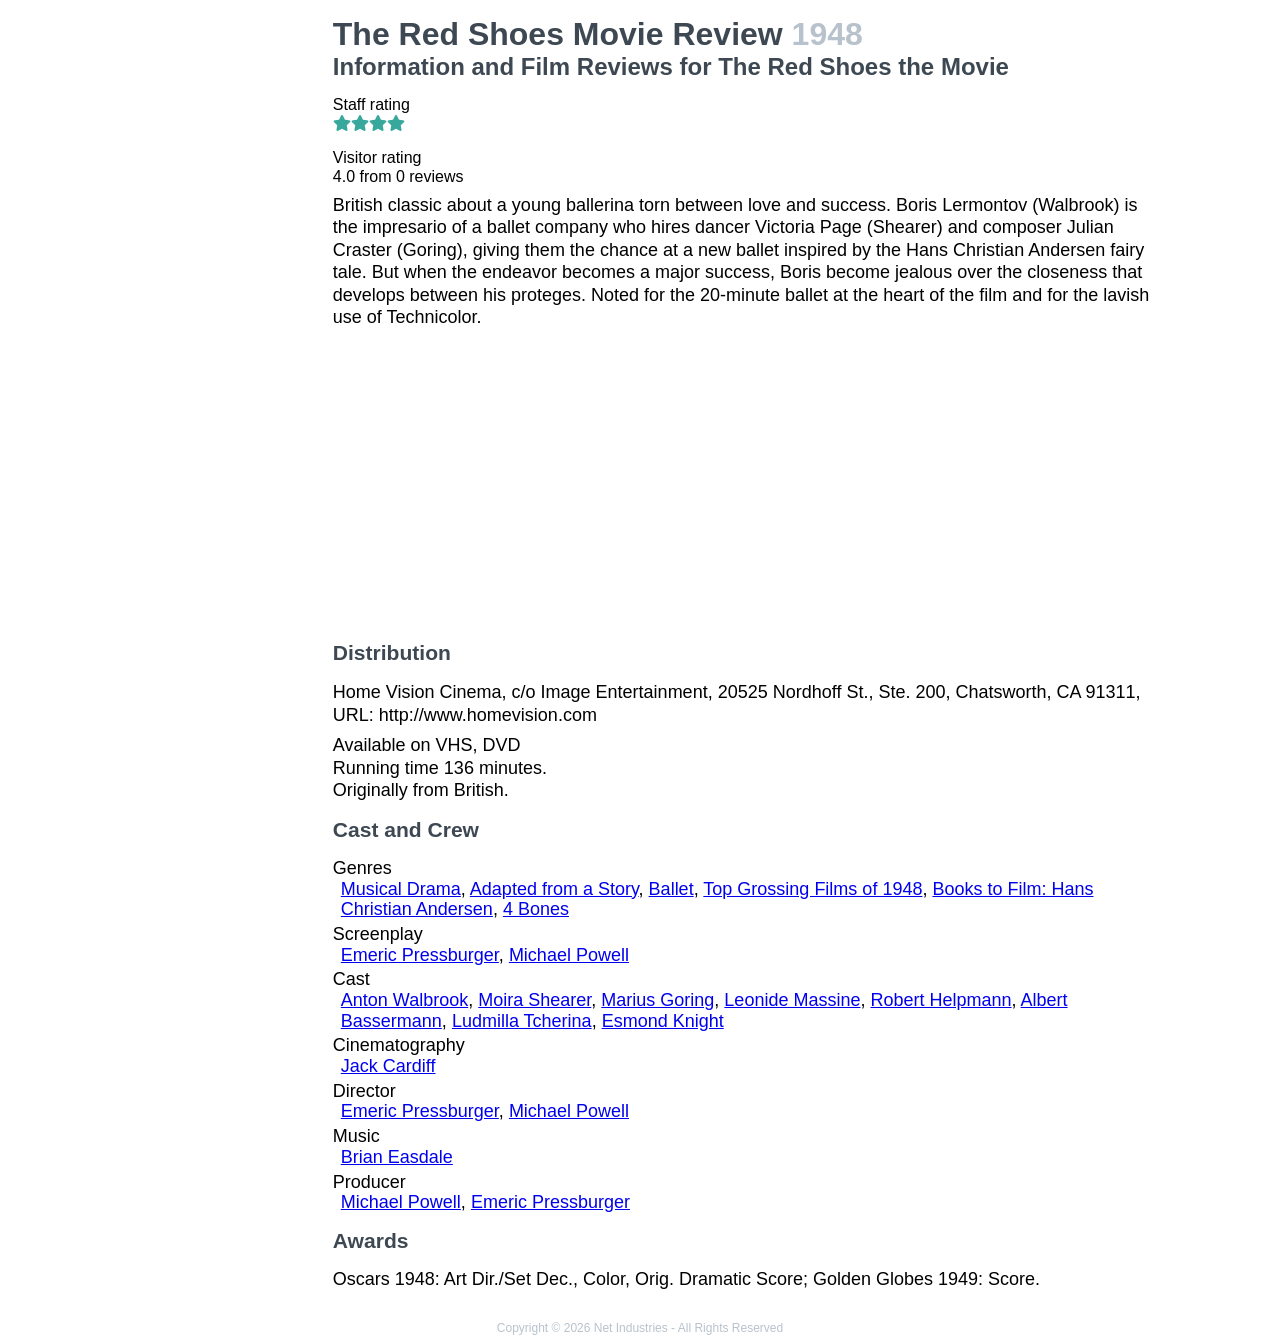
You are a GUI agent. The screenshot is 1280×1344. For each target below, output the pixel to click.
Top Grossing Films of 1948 (812, 889)
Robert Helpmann (940, 1000)
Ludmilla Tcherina (522, 1021)
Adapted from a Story (554, 889)
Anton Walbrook (404, 1000)
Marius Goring (657, 1000)
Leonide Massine (792, 1000)
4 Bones (536, 909)
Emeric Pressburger (420, 955)
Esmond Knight (663, 1021)
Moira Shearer (534, 1000)
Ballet (671, 889)
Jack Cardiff (388, 1066)
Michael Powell (569, 955)
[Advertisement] (224, 316)
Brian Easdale (397, 1157)
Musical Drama (401, 889)
